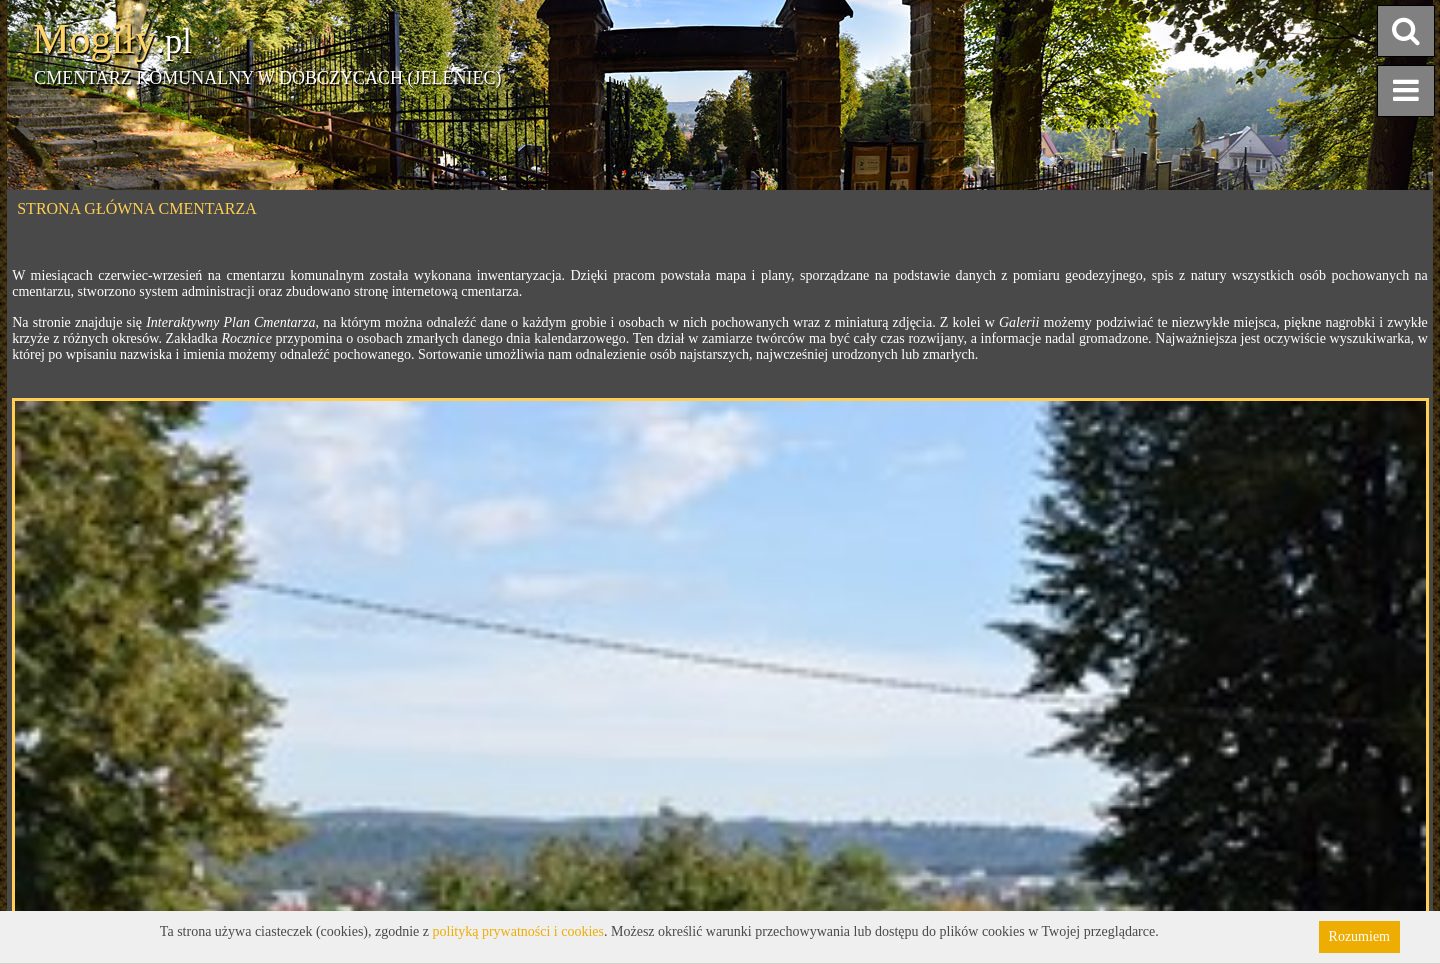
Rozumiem (1359, 936)
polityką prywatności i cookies (518, 931)
